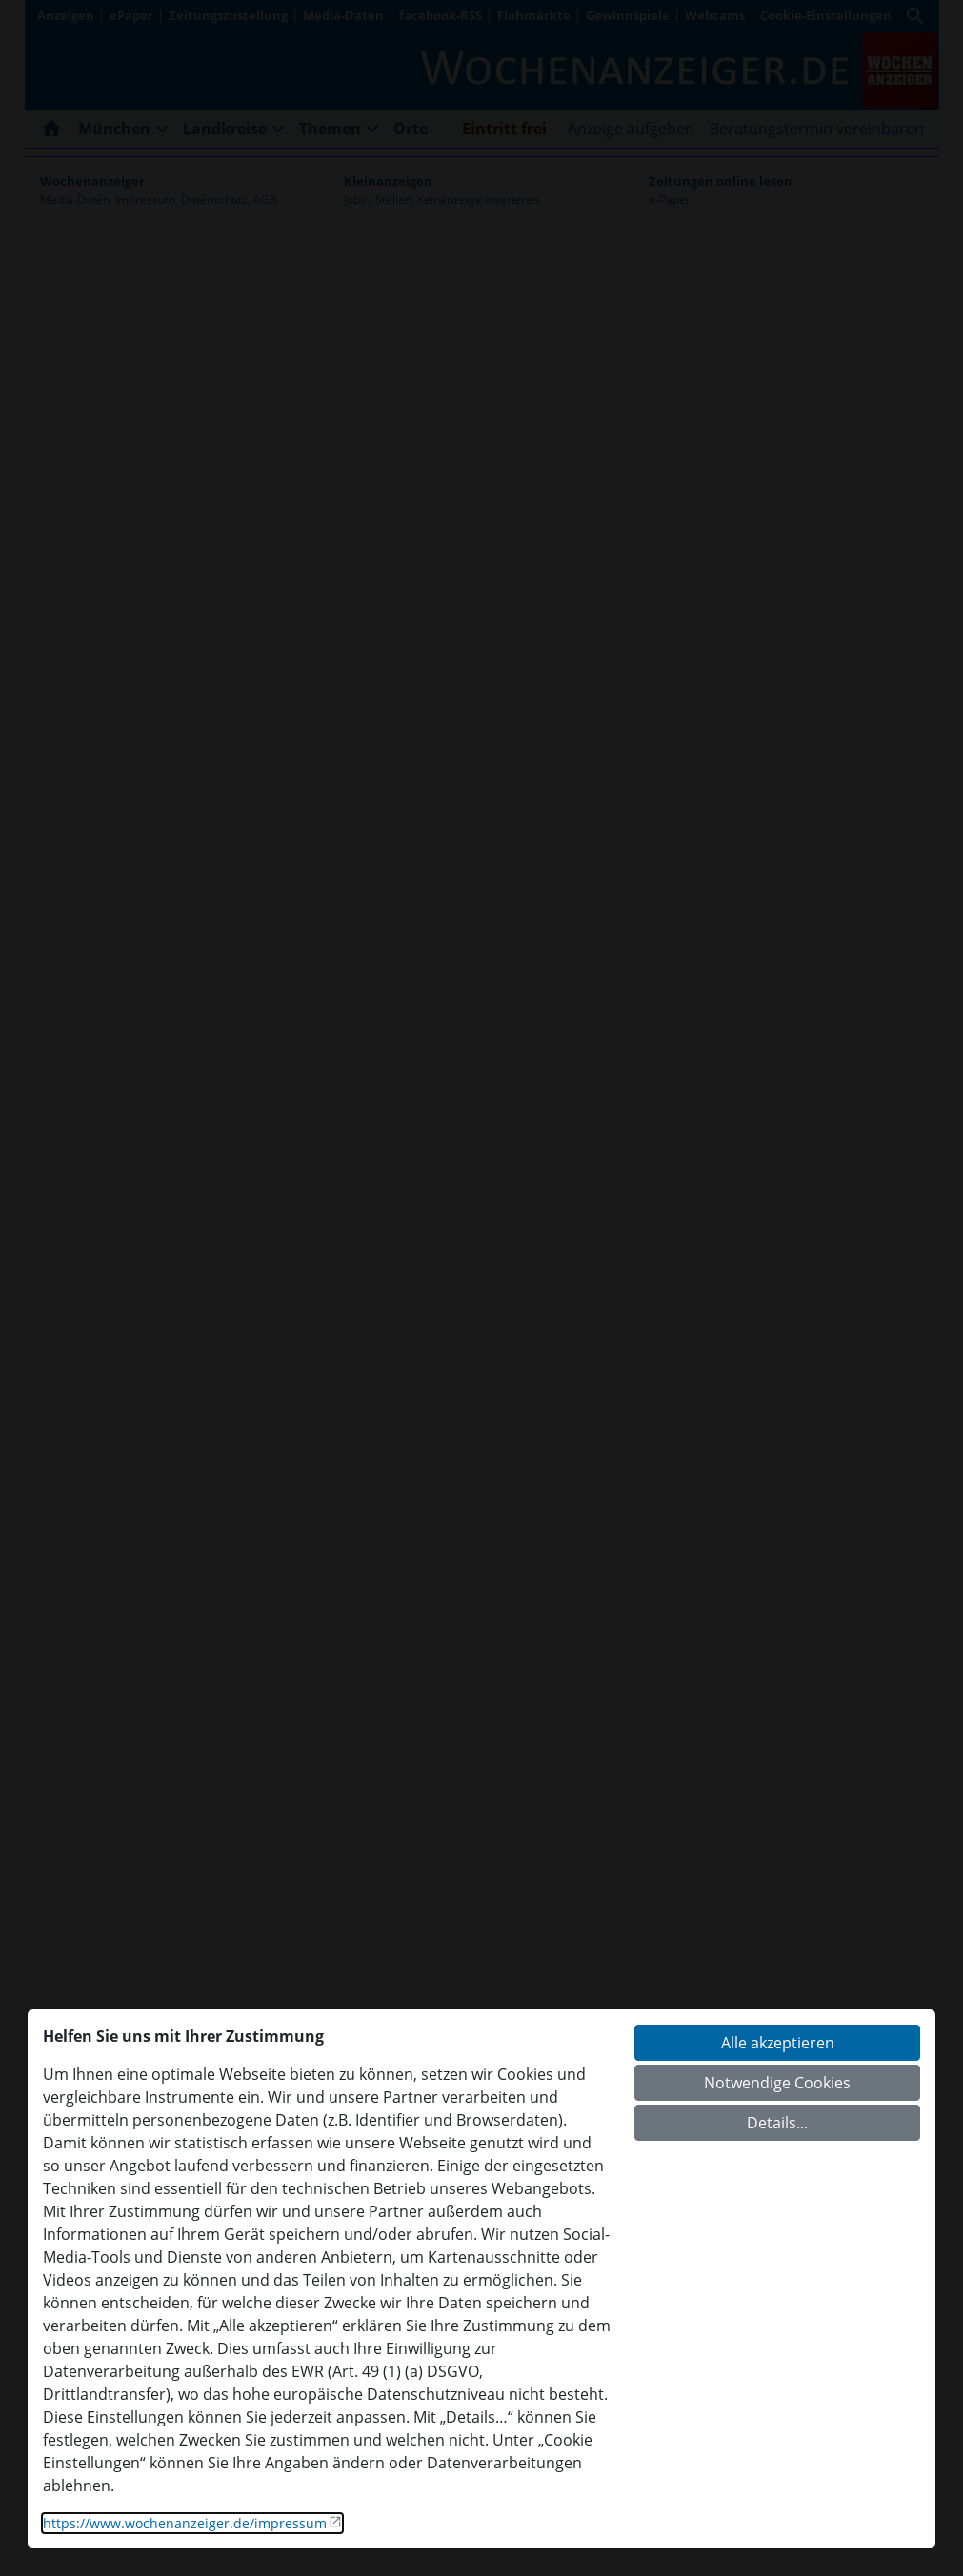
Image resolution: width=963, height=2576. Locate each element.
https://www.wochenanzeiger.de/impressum (185, 2523)
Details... (777, 2122)
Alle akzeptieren (777, 2042)
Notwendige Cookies (777, 2082)
